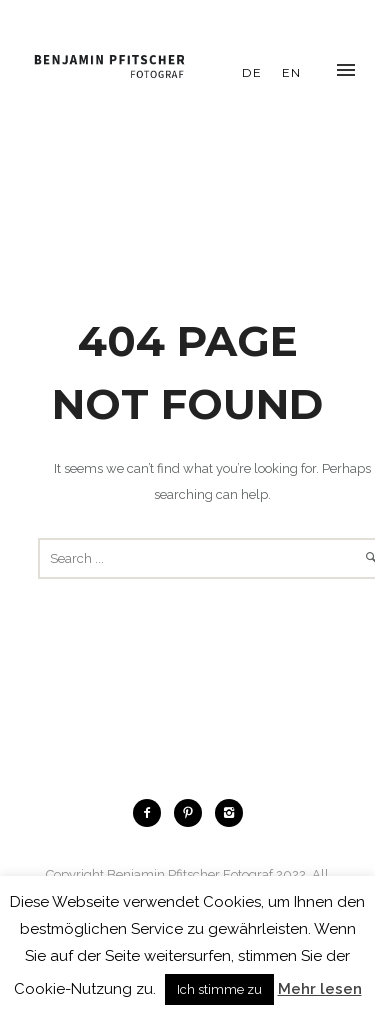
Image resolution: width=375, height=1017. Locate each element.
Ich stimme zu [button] (219, 989)
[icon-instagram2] (229, 813)
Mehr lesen (320, 989)
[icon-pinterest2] (193, 813)
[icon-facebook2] (152, 813)
